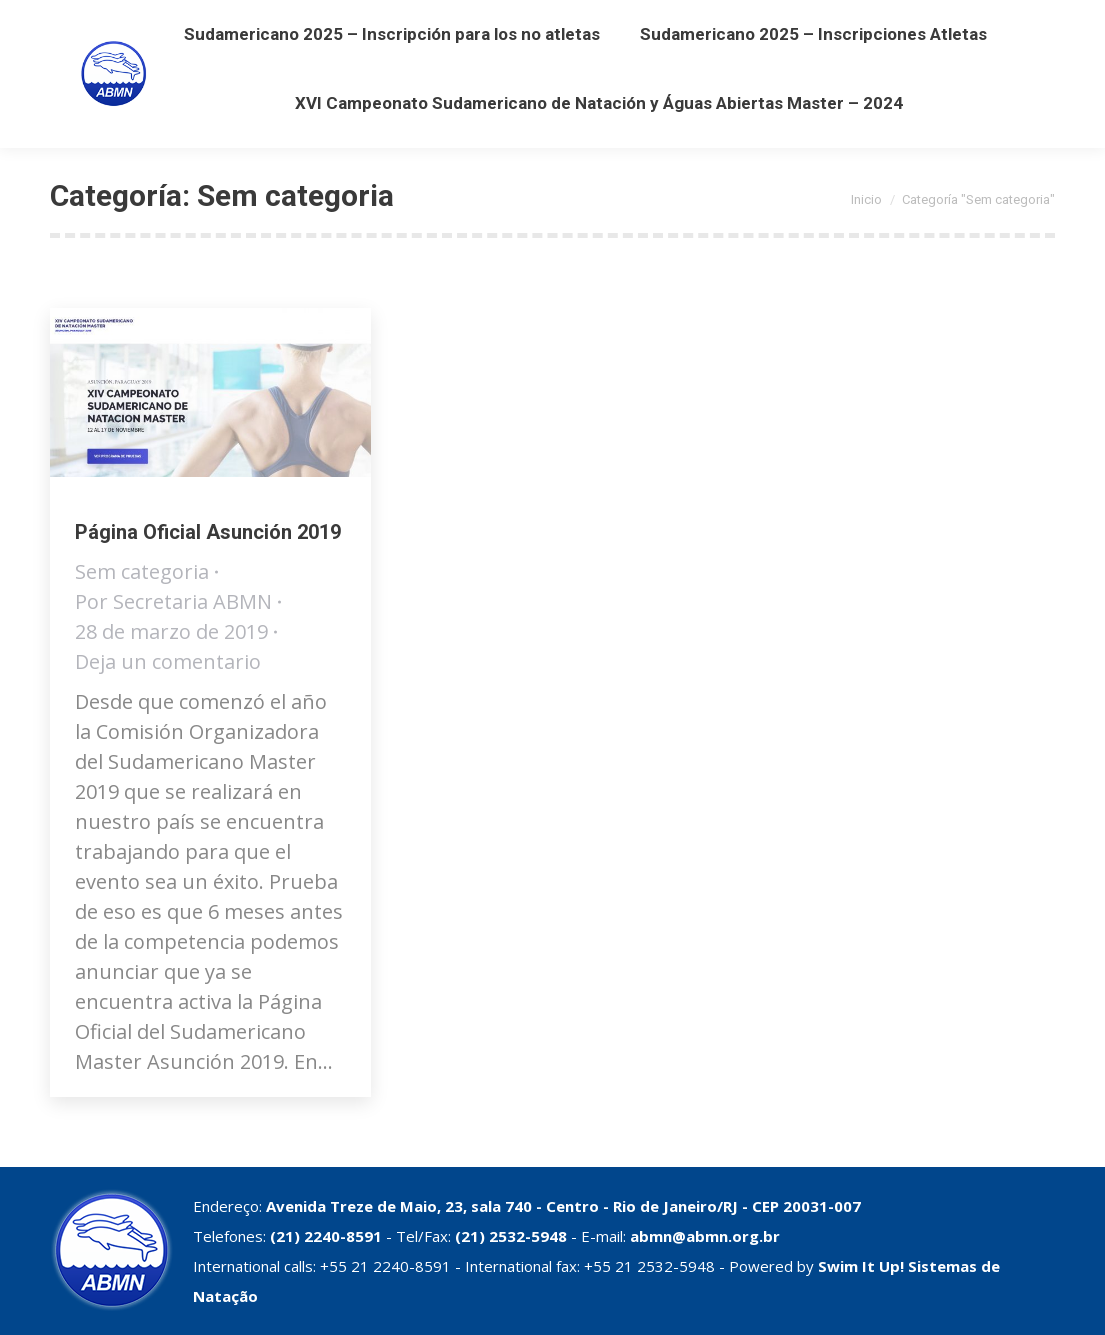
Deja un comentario (168, 661)
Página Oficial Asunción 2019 (208, 532)
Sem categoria (142, 571)
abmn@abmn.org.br (705, 1236)
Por (173, 601)
